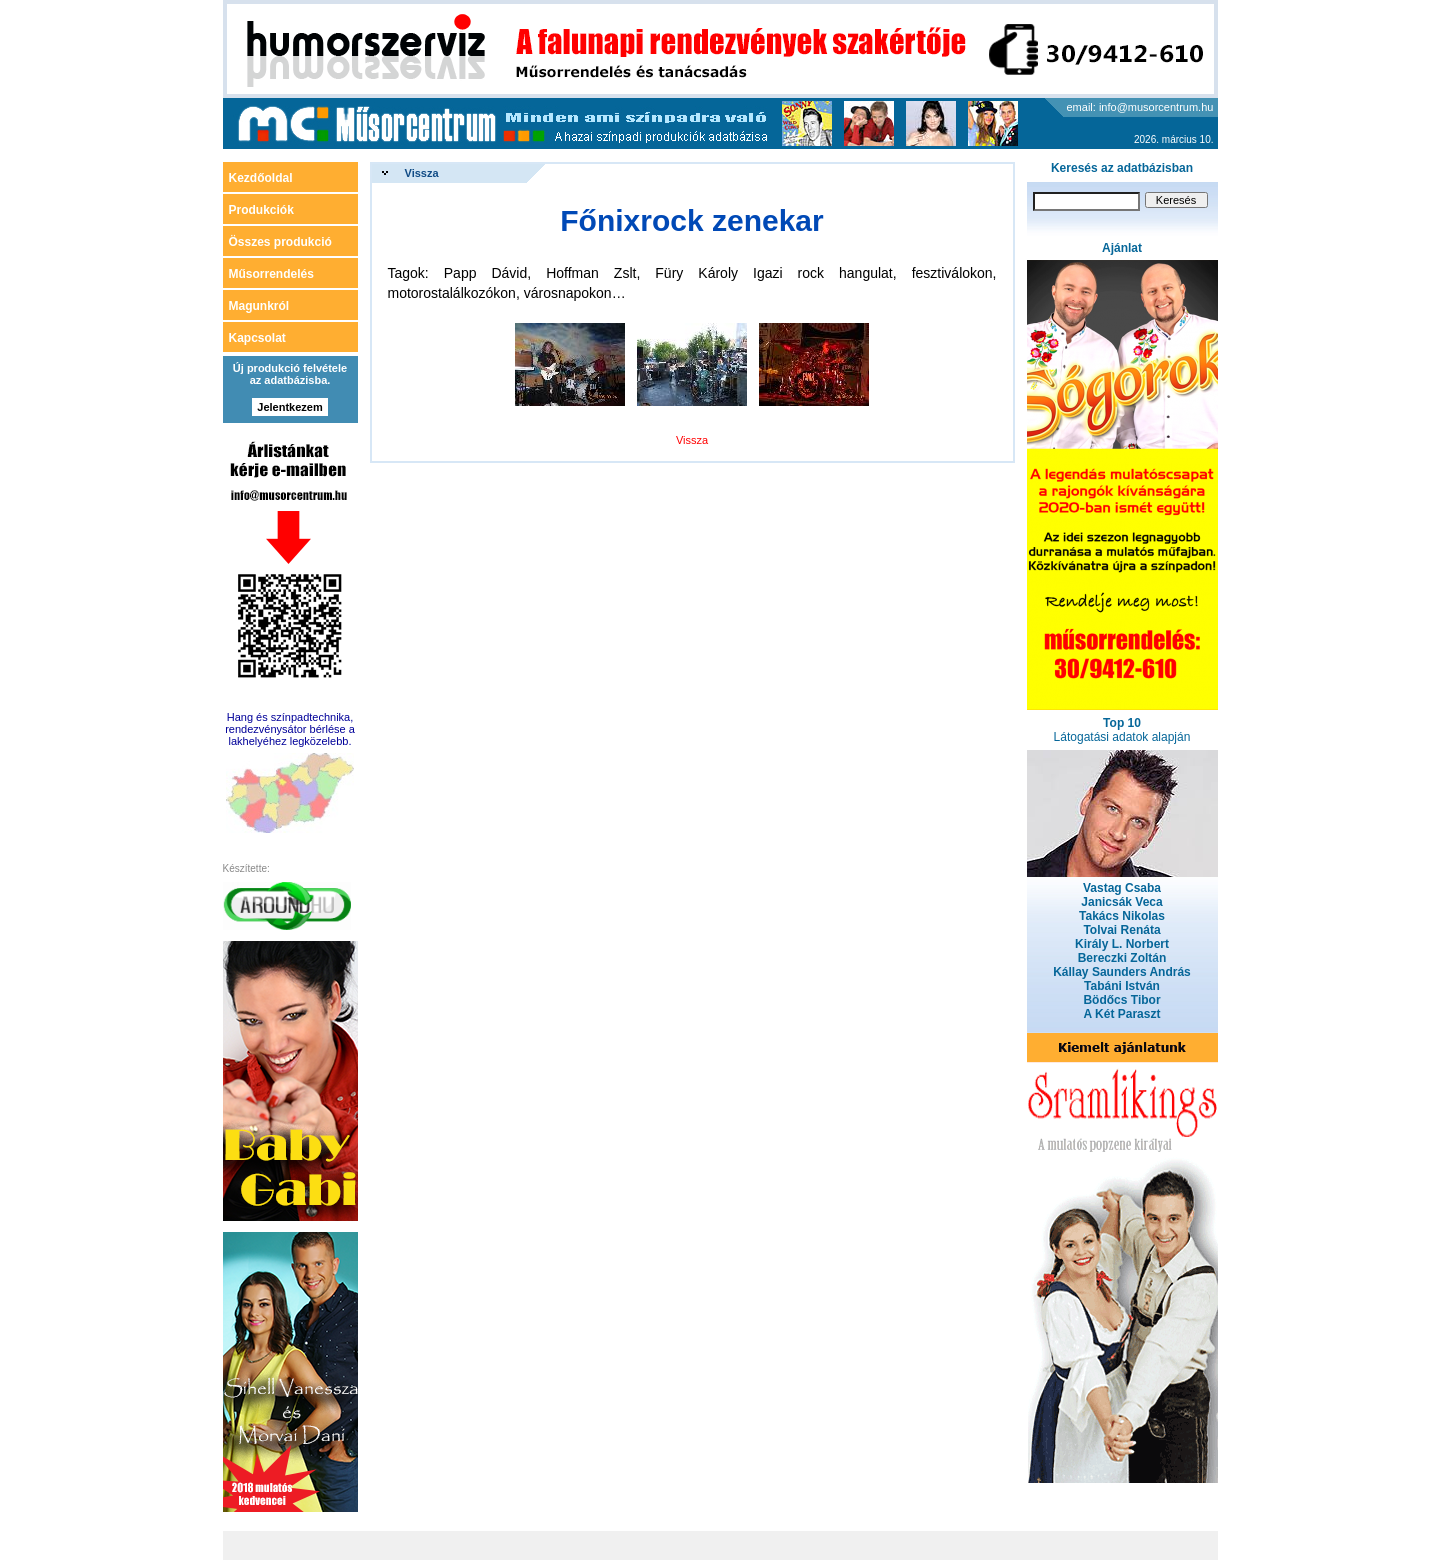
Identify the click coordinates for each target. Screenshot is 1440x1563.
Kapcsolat (257, 338)
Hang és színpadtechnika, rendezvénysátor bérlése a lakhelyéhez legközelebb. (290, 729)
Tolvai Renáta (1121, 930)
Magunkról (259, 306)
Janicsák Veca (1121, 902)
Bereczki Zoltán (1122, 958)
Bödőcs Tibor (1121, 1000)
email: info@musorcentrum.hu (1140, 107)
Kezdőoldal (261, 178)
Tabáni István (1122, 986)
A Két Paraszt (1122, 1014)
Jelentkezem (289, 407)
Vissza (422, 173)
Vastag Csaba (1122, 888)
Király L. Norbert (1122, 944)
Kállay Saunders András (1122, 972)
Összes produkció (280, 242)
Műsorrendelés (271, 274)
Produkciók (261, 210)
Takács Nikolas (1122, 916)
